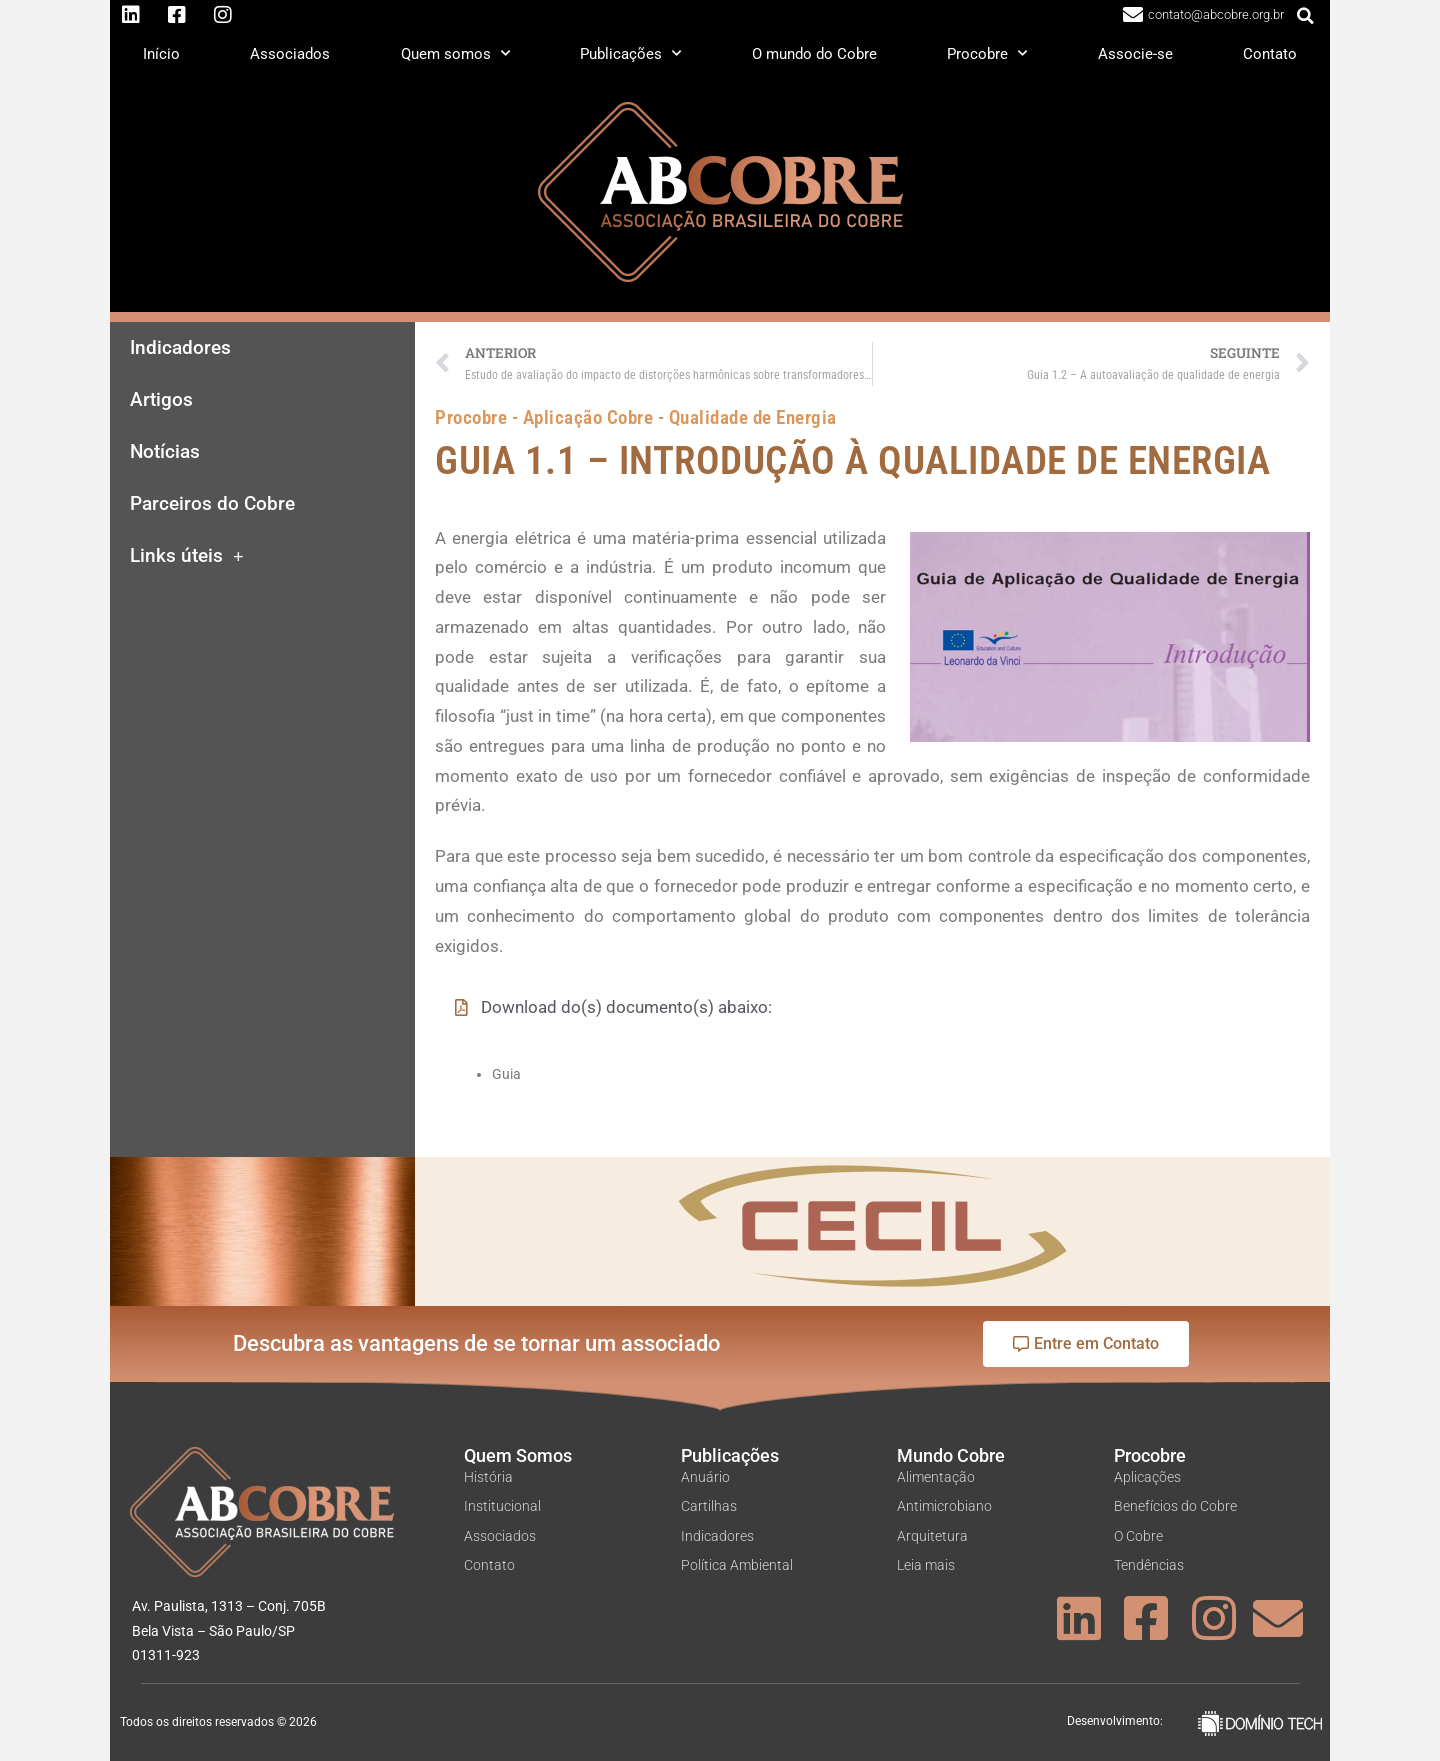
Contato (1270, 54)
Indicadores (180, 348)
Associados (290, 54)
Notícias (165, 452)
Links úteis (187, 556)
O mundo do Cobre (814, 54)
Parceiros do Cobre (212, 504)
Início (161, 54)
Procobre (987, 53)
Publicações (630, 53)
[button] (1306, 16)
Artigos (161, 400)
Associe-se (1135, 54)
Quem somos (455, 53)
